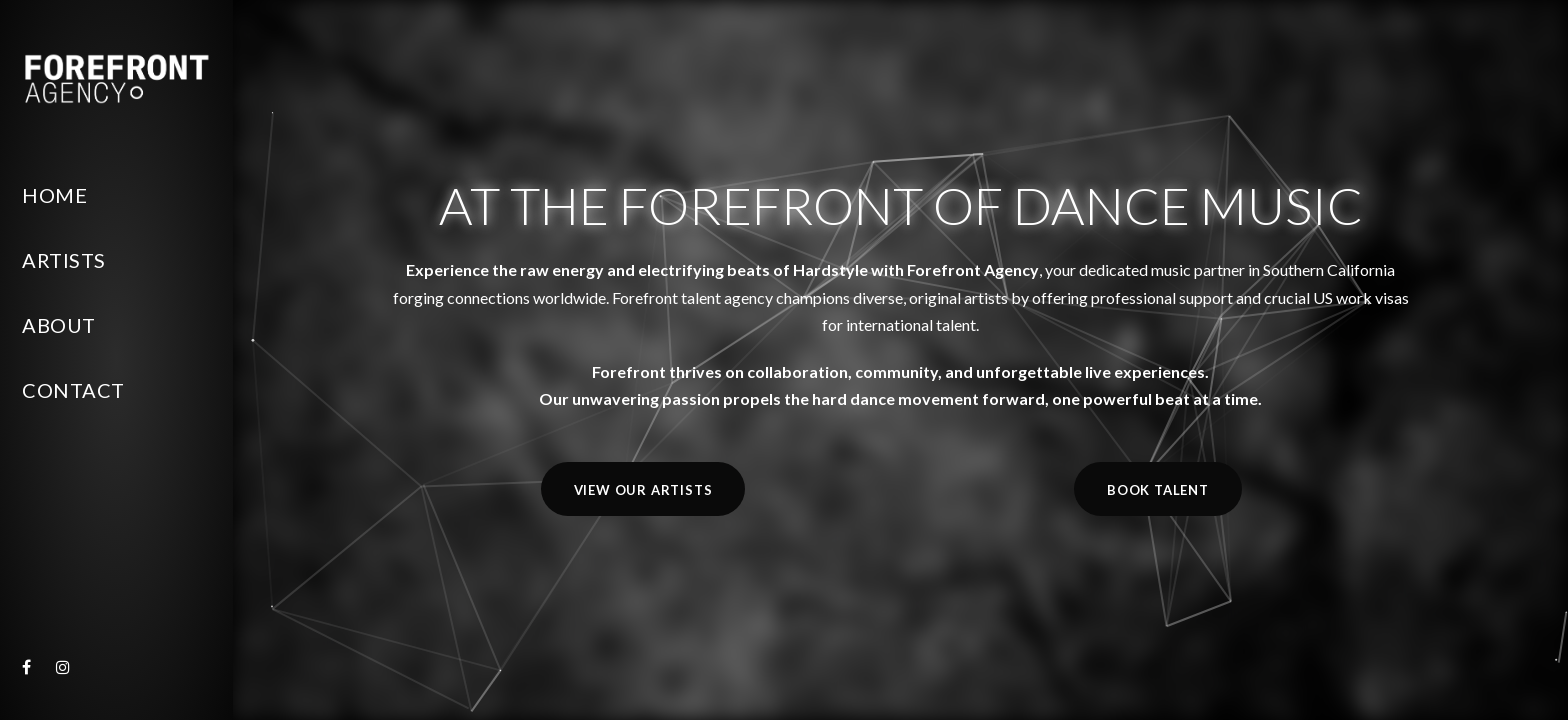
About (59, 325)
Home (54, 195)
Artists (64, 260)
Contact (73, 390)
